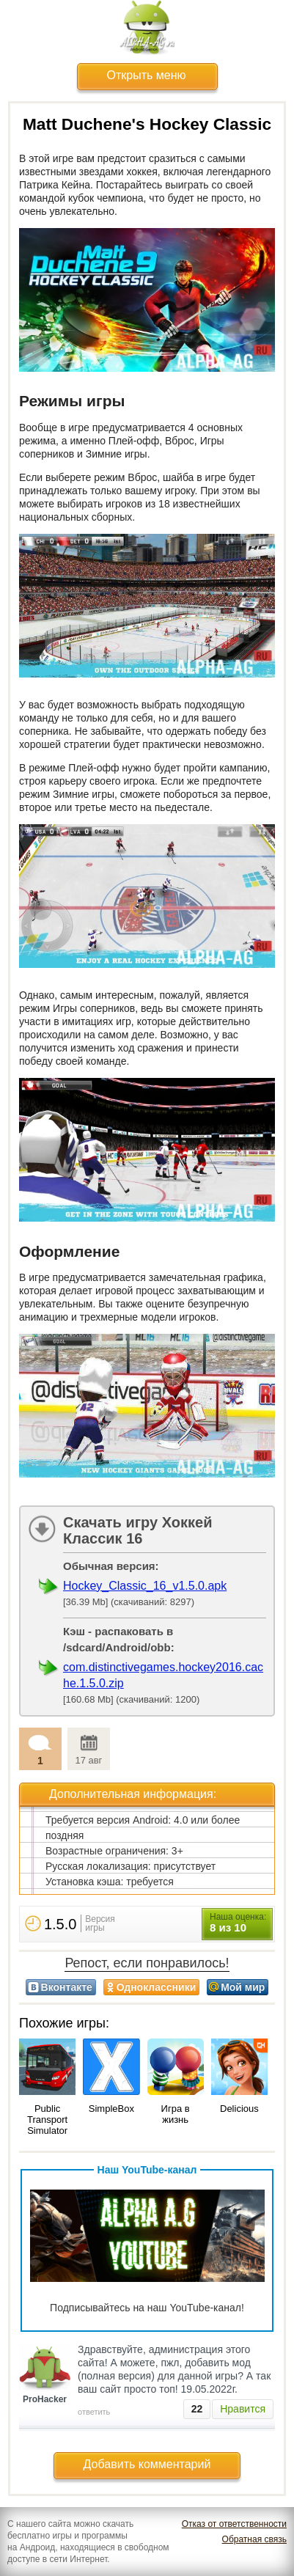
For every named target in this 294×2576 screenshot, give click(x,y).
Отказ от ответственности (234, 2524)
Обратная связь (254, 2539)
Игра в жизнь (175, 2114)
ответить (94, 2411)
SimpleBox (111, 2108)
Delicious (239, 2108)
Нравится (242, 2409)
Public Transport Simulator (47, 2119)
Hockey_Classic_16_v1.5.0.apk (145, 1585)
